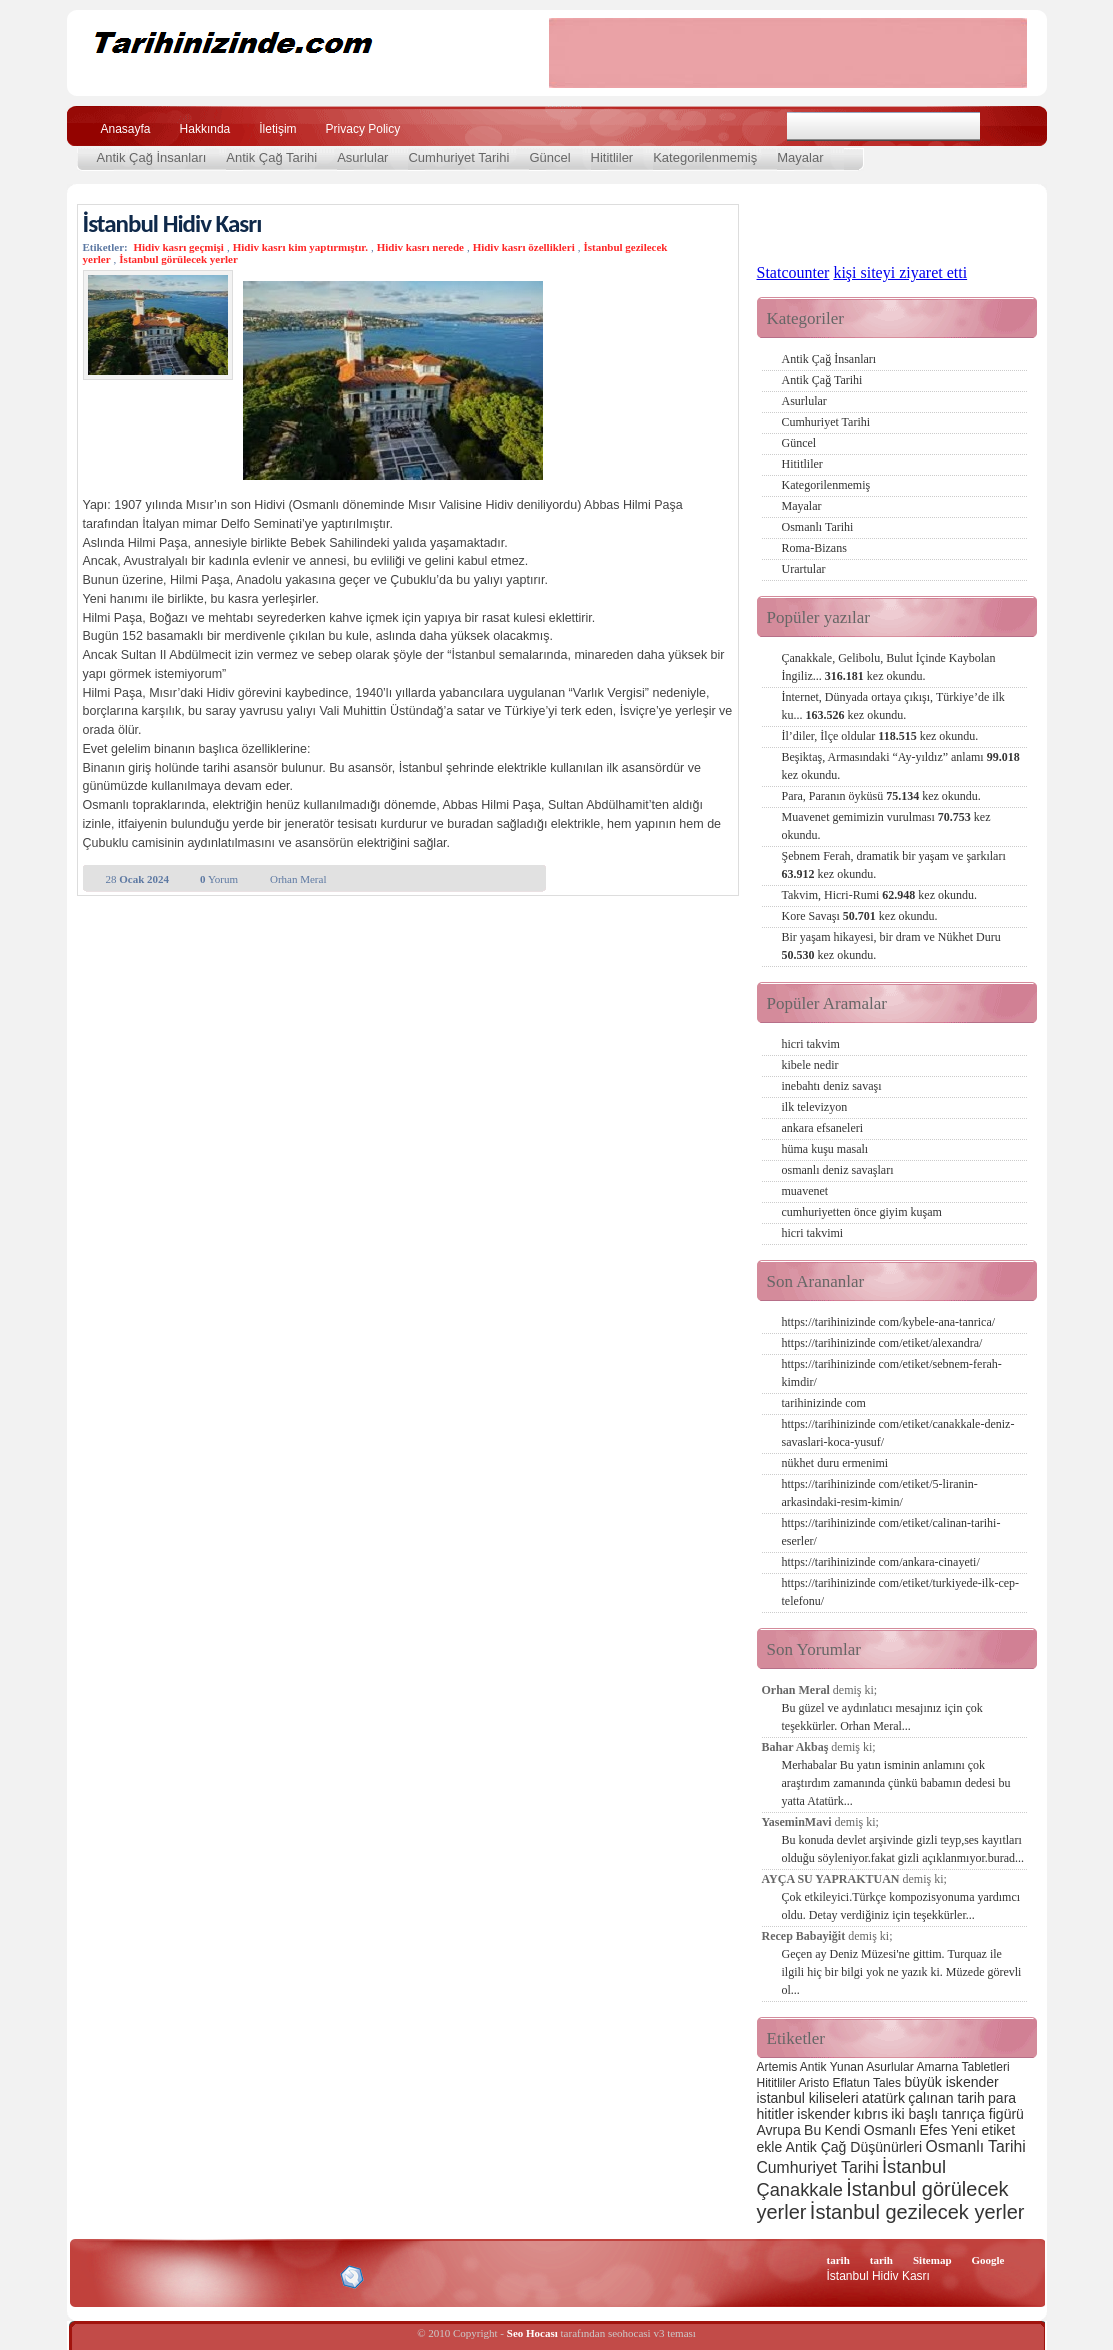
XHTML (188, 2275)
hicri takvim (811, 1044)
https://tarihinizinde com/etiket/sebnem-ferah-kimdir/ (892, 1373)
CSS (256, 2276)
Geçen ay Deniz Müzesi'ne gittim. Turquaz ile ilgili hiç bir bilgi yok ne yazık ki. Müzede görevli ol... (902, 1972)
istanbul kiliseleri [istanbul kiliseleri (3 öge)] (808, 2098)
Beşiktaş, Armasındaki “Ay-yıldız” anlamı (901, 766)
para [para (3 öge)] (1002, 2098)
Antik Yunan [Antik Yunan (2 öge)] (832, 2067)
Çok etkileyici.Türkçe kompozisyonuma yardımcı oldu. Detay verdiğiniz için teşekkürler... (901, 1906)
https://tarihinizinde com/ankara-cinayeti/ (881, 1562)
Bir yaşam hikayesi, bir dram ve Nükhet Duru (891, 946)
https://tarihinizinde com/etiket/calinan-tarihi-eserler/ (891, 1532)
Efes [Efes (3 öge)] (933, 2130)
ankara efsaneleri (823, 1128)
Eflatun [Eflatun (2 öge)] (851, 2083)
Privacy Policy (363, 129)
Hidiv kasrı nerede (420, 247)
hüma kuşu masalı (825, 1149)
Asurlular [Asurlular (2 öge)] (889, 2067)
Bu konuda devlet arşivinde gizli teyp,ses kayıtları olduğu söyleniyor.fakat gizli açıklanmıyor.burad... (903, 1849)
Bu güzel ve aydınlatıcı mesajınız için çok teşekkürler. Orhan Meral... (882, 1717)
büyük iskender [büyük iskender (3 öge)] (951, 2082)
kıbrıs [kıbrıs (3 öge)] (871, 2114)
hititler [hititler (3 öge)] (775, 2114)
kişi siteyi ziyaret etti (900, 272)
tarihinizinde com (824, 1403)
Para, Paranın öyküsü (881, 796)
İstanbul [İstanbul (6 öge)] (914, 2166)
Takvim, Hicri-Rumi (879, 895)
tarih (838, 2260)
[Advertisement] (788, 53)
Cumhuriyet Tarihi (458, 157)
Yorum (219, 879)
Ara (1005, 126)
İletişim (277, 129)
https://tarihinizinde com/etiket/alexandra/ (882, 1343)
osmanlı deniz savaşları (838, 1170)
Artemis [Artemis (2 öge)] (777, 2067)
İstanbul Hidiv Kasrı (172, 223)
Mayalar (800, 157)
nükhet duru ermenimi (835, 1463)
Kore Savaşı (860, 916)
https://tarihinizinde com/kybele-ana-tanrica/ (889, 1322)
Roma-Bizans (814, 548)
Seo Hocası (532, 2333)
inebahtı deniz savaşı (832, 1086)
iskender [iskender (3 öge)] (823, 2114)
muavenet (805, 1191)
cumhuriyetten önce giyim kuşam (862, 1212)
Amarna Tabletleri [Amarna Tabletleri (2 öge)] (962, 2067)
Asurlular (362, 157)
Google (988, 2260)
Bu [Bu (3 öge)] (812, 2130)
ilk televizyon (815, 1107)
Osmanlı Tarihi (818, 527)
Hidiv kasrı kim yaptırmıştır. (300, 247)
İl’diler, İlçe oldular (880, 736)
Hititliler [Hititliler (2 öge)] (776, 2083)
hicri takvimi (813, 1233)
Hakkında (205, 129)
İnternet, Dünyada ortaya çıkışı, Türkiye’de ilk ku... (893, 706)
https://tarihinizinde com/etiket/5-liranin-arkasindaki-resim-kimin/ (880, 1493)
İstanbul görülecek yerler (178, 259)
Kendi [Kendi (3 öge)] (843, 2130)
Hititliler (612, 157)
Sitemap (932, 2260)
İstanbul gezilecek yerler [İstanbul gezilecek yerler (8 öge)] (917, 2212)
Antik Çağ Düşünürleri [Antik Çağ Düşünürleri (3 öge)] (854, 2147)
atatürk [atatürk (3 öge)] (883, 2098)
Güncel (549, 157)
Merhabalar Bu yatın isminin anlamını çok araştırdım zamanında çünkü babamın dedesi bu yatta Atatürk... (896, 1783)
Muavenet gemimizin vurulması (886, 826)
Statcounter (793, 272)
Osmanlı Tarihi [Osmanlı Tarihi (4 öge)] (975, 2146)
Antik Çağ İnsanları (152, 157)
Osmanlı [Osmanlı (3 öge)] (890, 2130)
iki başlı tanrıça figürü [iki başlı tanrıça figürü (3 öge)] (957, 2114)
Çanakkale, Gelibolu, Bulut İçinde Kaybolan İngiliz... (889, 667)
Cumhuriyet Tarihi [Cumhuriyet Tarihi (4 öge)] (818, 2167)
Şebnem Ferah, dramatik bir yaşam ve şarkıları (894, 865)
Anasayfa (126, 129)
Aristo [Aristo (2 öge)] (814, 2083)
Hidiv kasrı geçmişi (178, 247)
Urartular (804, 569)
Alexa (133, 2277)
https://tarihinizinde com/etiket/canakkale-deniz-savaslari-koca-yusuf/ (898, 1433)
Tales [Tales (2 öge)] (887, 2083)
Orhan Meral (298, 879)
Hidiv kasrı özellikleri (524, 247)
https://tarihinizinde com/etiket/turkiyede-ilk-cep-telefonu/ (901, 1592)
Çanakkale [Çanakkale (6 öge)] (800, 2189)
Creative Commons (103, 2275)
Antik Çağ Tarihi (271, 157)
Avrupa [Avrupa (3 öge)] (779, 2130)
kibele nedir (810, 1065)
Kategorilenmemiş (705, 157)
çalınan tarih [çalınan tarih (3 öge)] (946, 2098)
